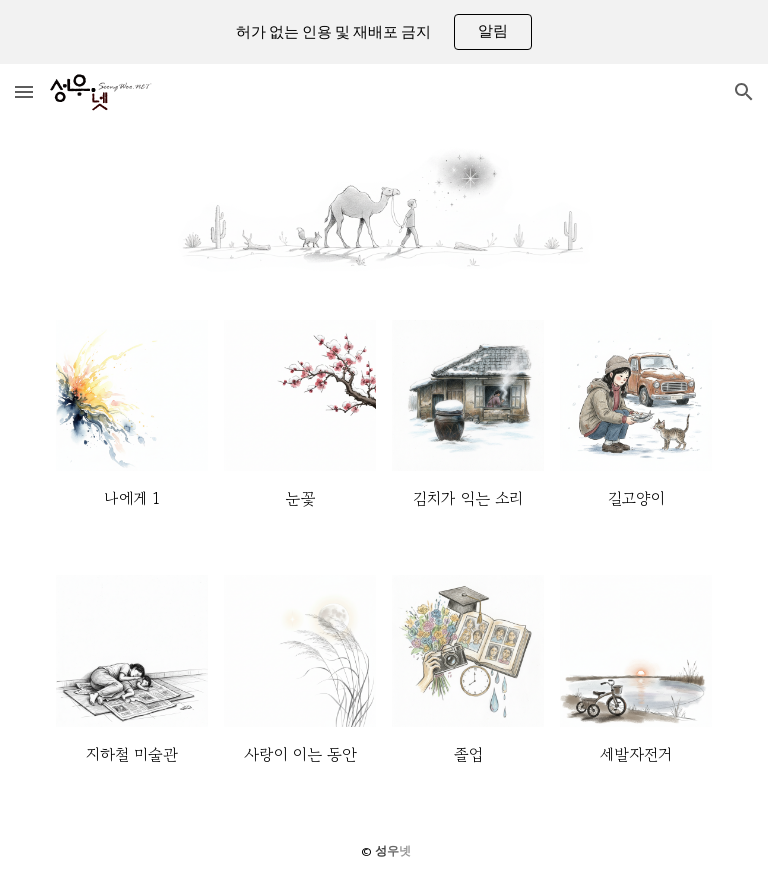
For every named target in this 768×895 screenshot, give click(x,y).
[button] (24, 91)
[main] (131, 499)
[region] (384, 32)
